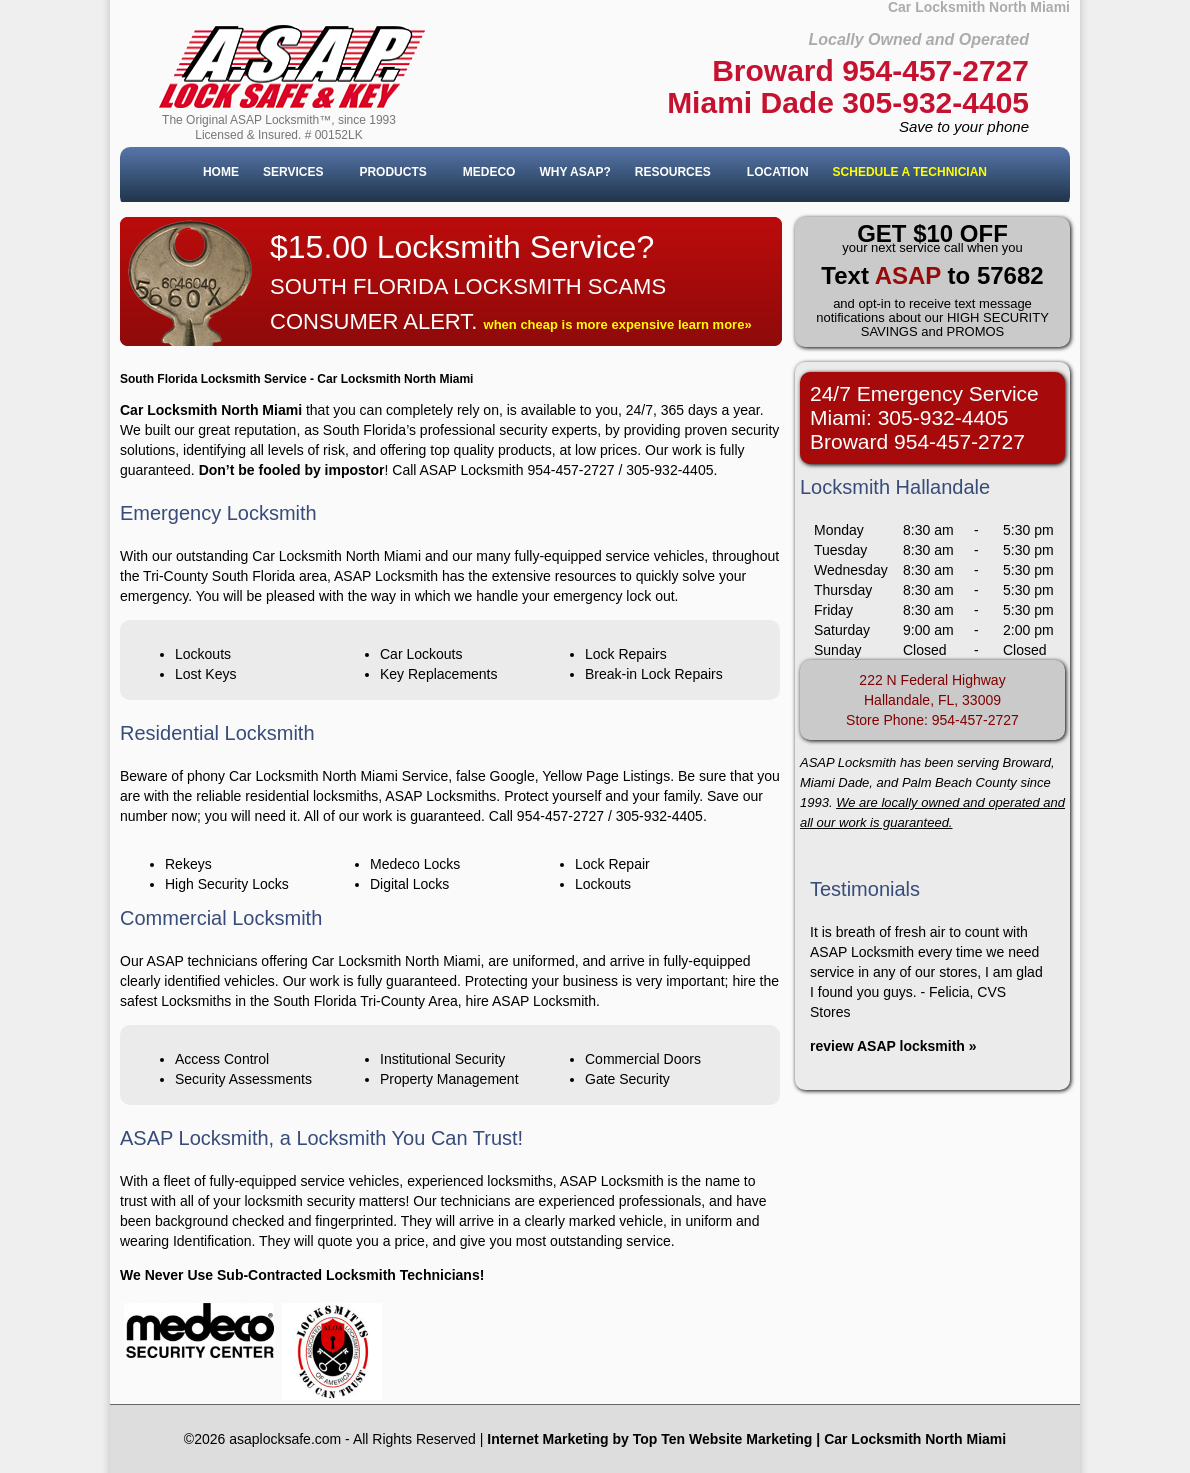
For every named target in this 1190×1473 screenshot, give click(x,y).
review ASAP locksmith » (893, 1046)
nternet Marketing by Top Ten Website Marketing (651, 1439)
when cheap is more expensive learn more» (618, 324)
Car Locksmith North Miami (915, 1439)
